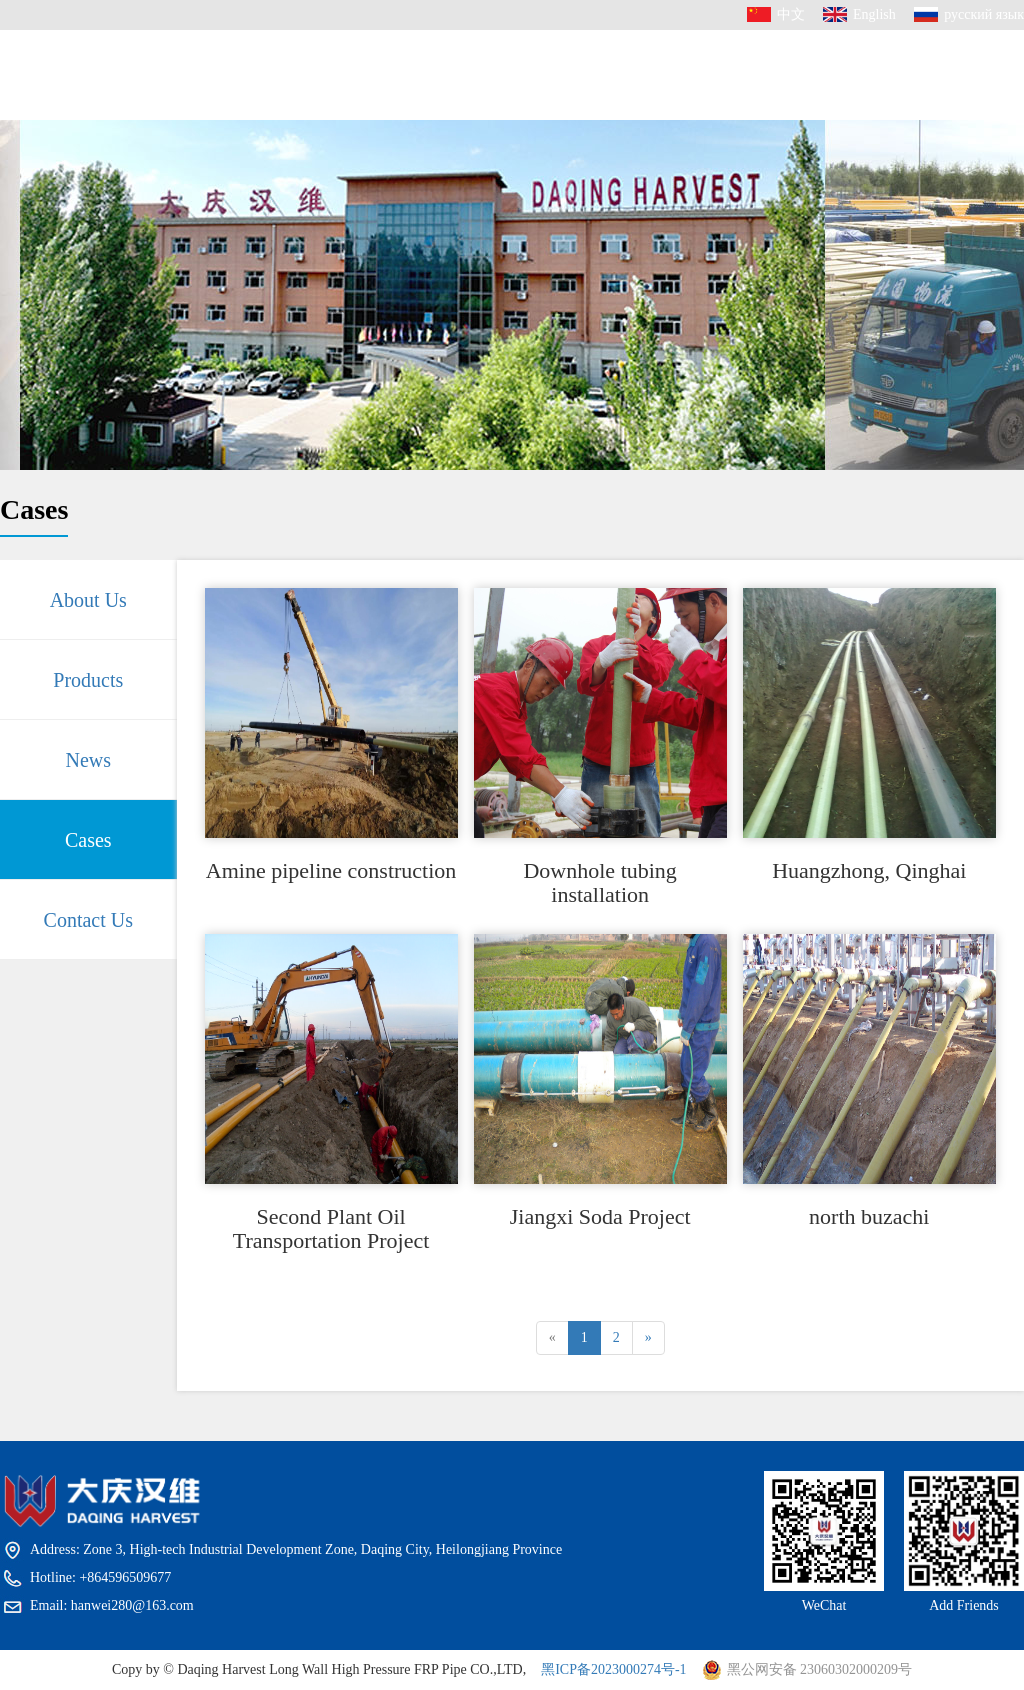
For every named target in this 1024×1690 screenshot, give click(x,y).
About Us (361, 94)
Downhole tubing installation (599, 883)
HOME (257, 76)
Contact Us (752, 128)
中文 (791, 14)
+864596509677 (919, 129)
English (874, 14)
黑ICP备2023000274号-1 (613, 1669)
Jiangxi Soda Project (600, 1217)
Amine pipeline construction (331, 871)
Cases (648, 98)
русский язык (984, 14)
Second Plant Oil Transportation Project (331, 1229)
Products (471, 81)
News (565, 88)
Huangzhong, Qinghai (869, 871)
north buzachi (869, 1217)
